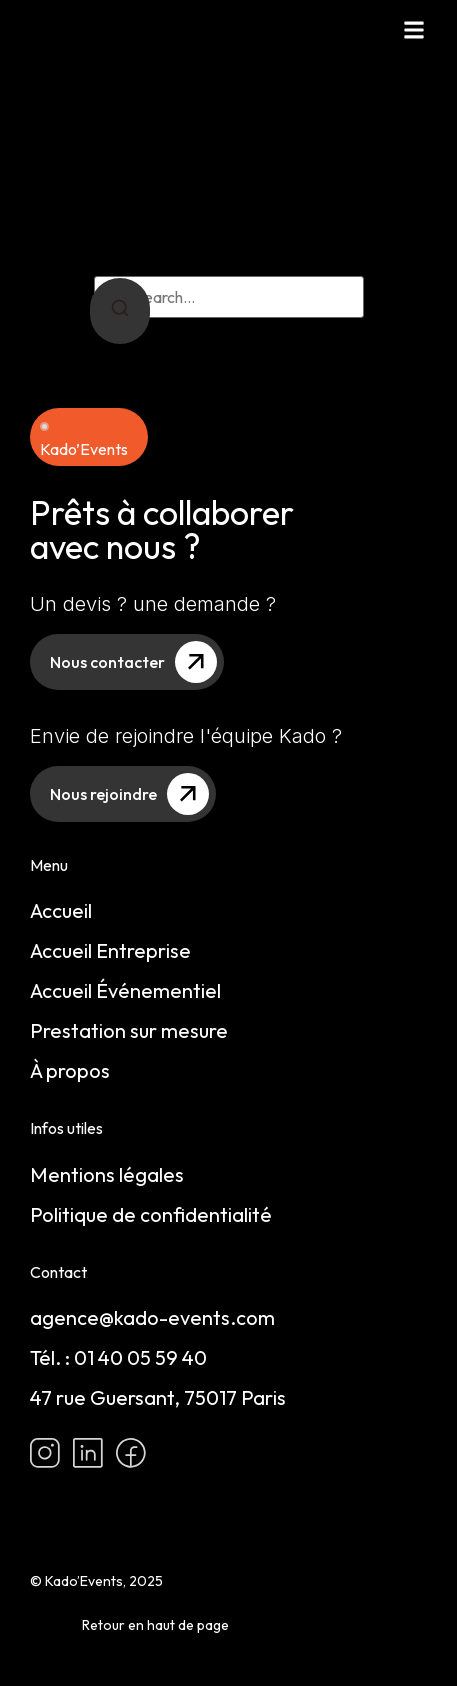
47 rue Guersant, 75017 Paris (158, 1397)
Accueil (61, 910)
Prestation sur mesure (129, 1030)
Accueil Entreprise (110, 950)
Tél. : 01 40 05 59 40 (118, 1357)
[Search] (120, 311)
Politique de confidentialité (151, 1214)
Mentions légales (107, 1174)
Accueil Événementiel (125, 990)
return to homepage (283, 250)
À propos (70, 1070)
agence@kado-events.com (152, 1317)
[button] (414, 30)
